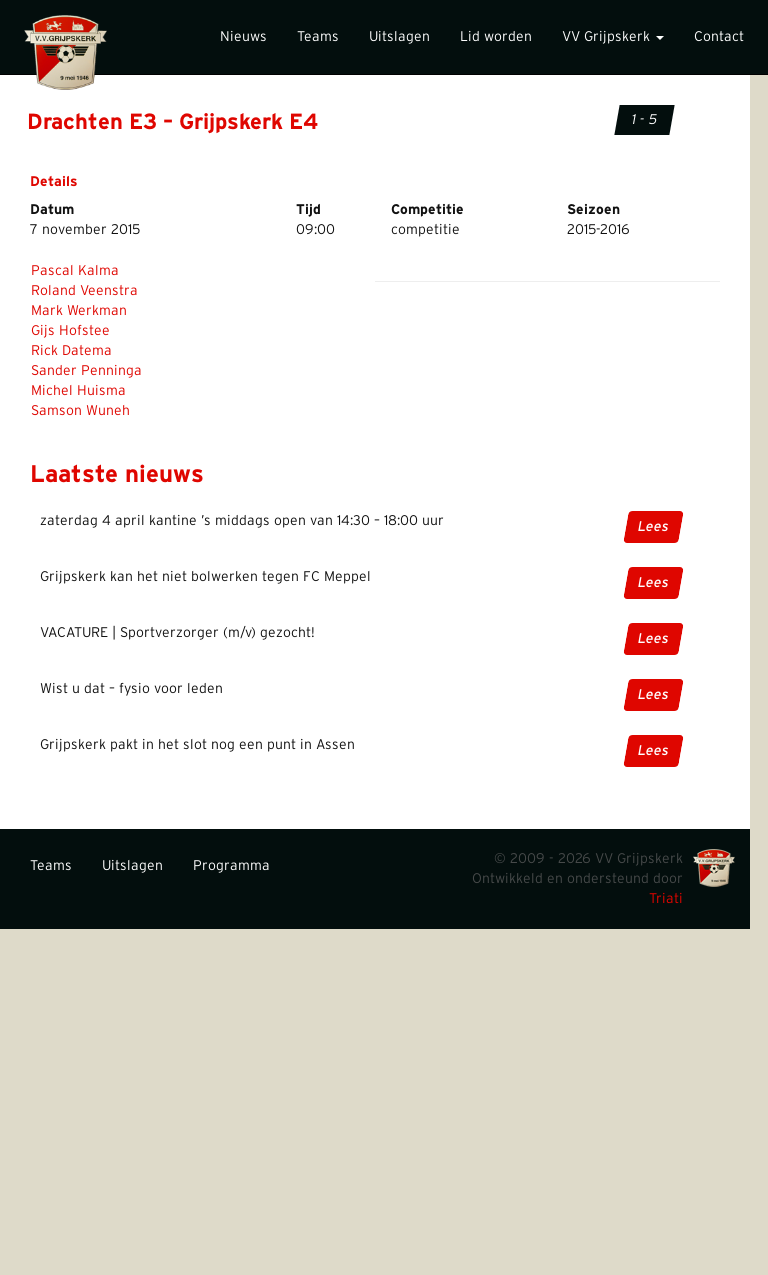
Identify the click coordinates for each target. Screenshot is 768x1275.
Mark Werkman (79, 311)
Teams (318, 37)
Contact (719, 37)
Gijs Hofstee (70, 331)
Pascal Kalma (75, 271)
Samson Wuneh (80, 411)
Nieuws (243, 37)
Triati (666, 899)
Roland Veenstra (84, 291)
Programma (231, 866)
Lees (653, 527)
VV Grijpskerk (613, 37)
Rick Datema (71, 351)
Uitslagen (399, 37)
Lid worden (496, 37)
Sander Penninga (86, 371)
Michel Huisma (78, 391)
